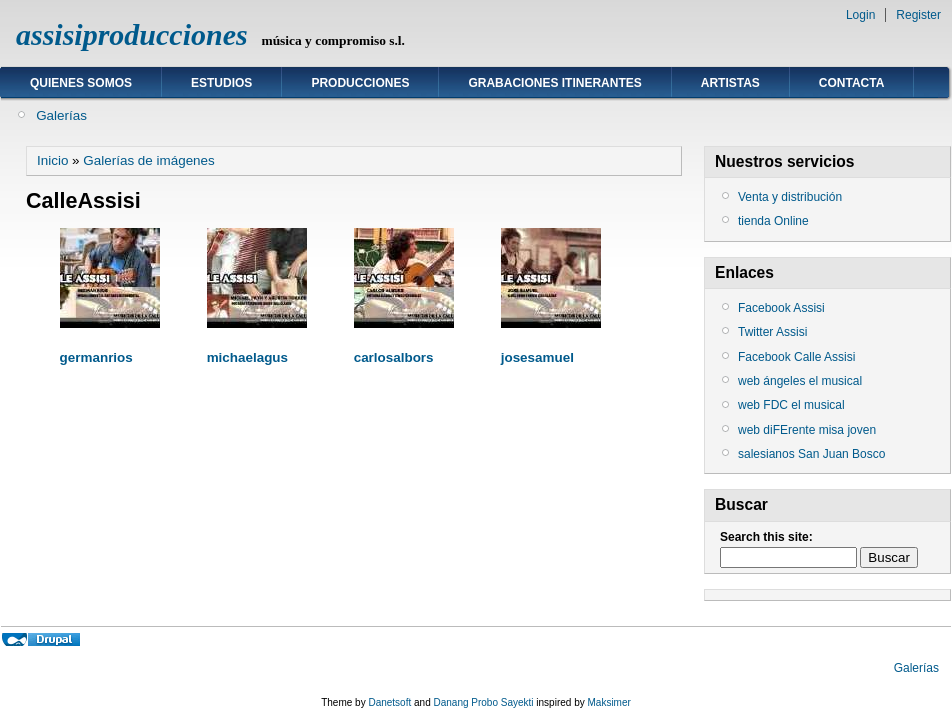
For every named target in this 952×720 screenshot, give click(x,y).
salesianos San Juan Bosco (811, 454)
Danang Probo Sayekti (483, 702)
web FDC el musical (791, 405)
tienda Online (773, 221)
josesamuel (537, 357)
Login (860, 15)
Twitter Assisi (772, 332)
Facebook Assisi (781, 308)
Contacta (852, 83)
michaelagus (247, 357)
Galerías (61, 115)
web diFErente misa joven (807, 430)
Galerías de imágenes (148, 160)
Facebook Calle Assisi (796, 357)
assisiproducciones (132, 34)
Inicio (52, 160)
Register (918, 15)
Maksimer (608, 702)
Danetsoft (389, 702)
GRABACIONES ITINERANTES (554, 83)
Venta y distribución (790, 197)
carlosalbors (394, 357)
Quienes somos (81, 83)
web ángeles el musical (800, 381)
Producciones (360, 83)
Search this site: (766, 537)
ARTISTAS (730, 83)
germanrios (96, 357)
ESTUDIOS (221, 83)
